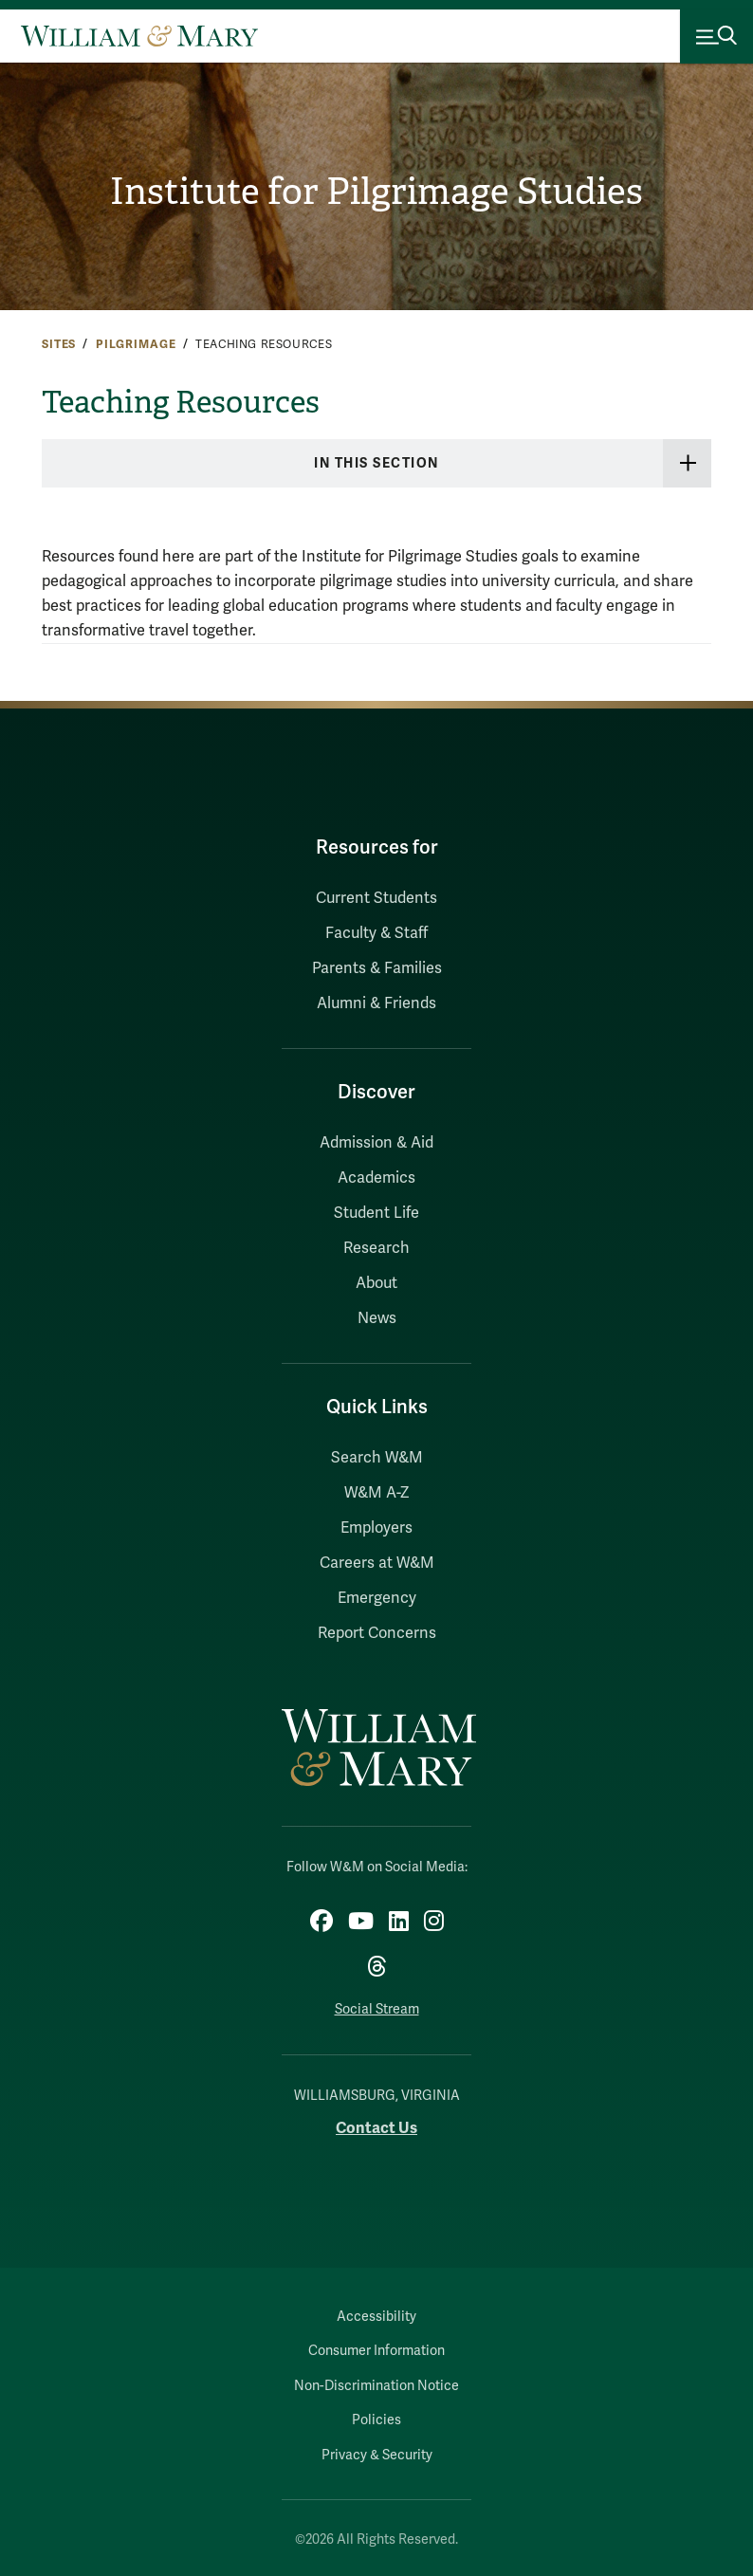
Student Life (376, 1213)
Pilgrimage (136, 344)
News (377, 1318)
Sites (59, 344)
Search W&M (377, 1457)
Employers (376, 1527)
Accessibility (376, 2317)
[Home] (139, 36)
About (376, 1283)
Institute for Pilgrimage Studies (376, 191)
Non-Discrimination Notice (376, 2386)
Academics (376, 1177)
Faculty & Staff (376, 933)
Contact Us (376, 2128)
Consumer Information (376, 2351)
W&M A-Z (377, 1492)
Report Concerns (377, 1633)
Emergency (377, 1598)
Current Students (376, 898)
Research (376, 1248)
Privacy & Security (376, 2455)
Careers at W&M (377, 1563)
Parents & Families (377, 968)
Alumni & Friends (376, 1003)
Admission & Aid (376, 1142)
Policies (376, 2420)
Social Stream (377, 2009)
